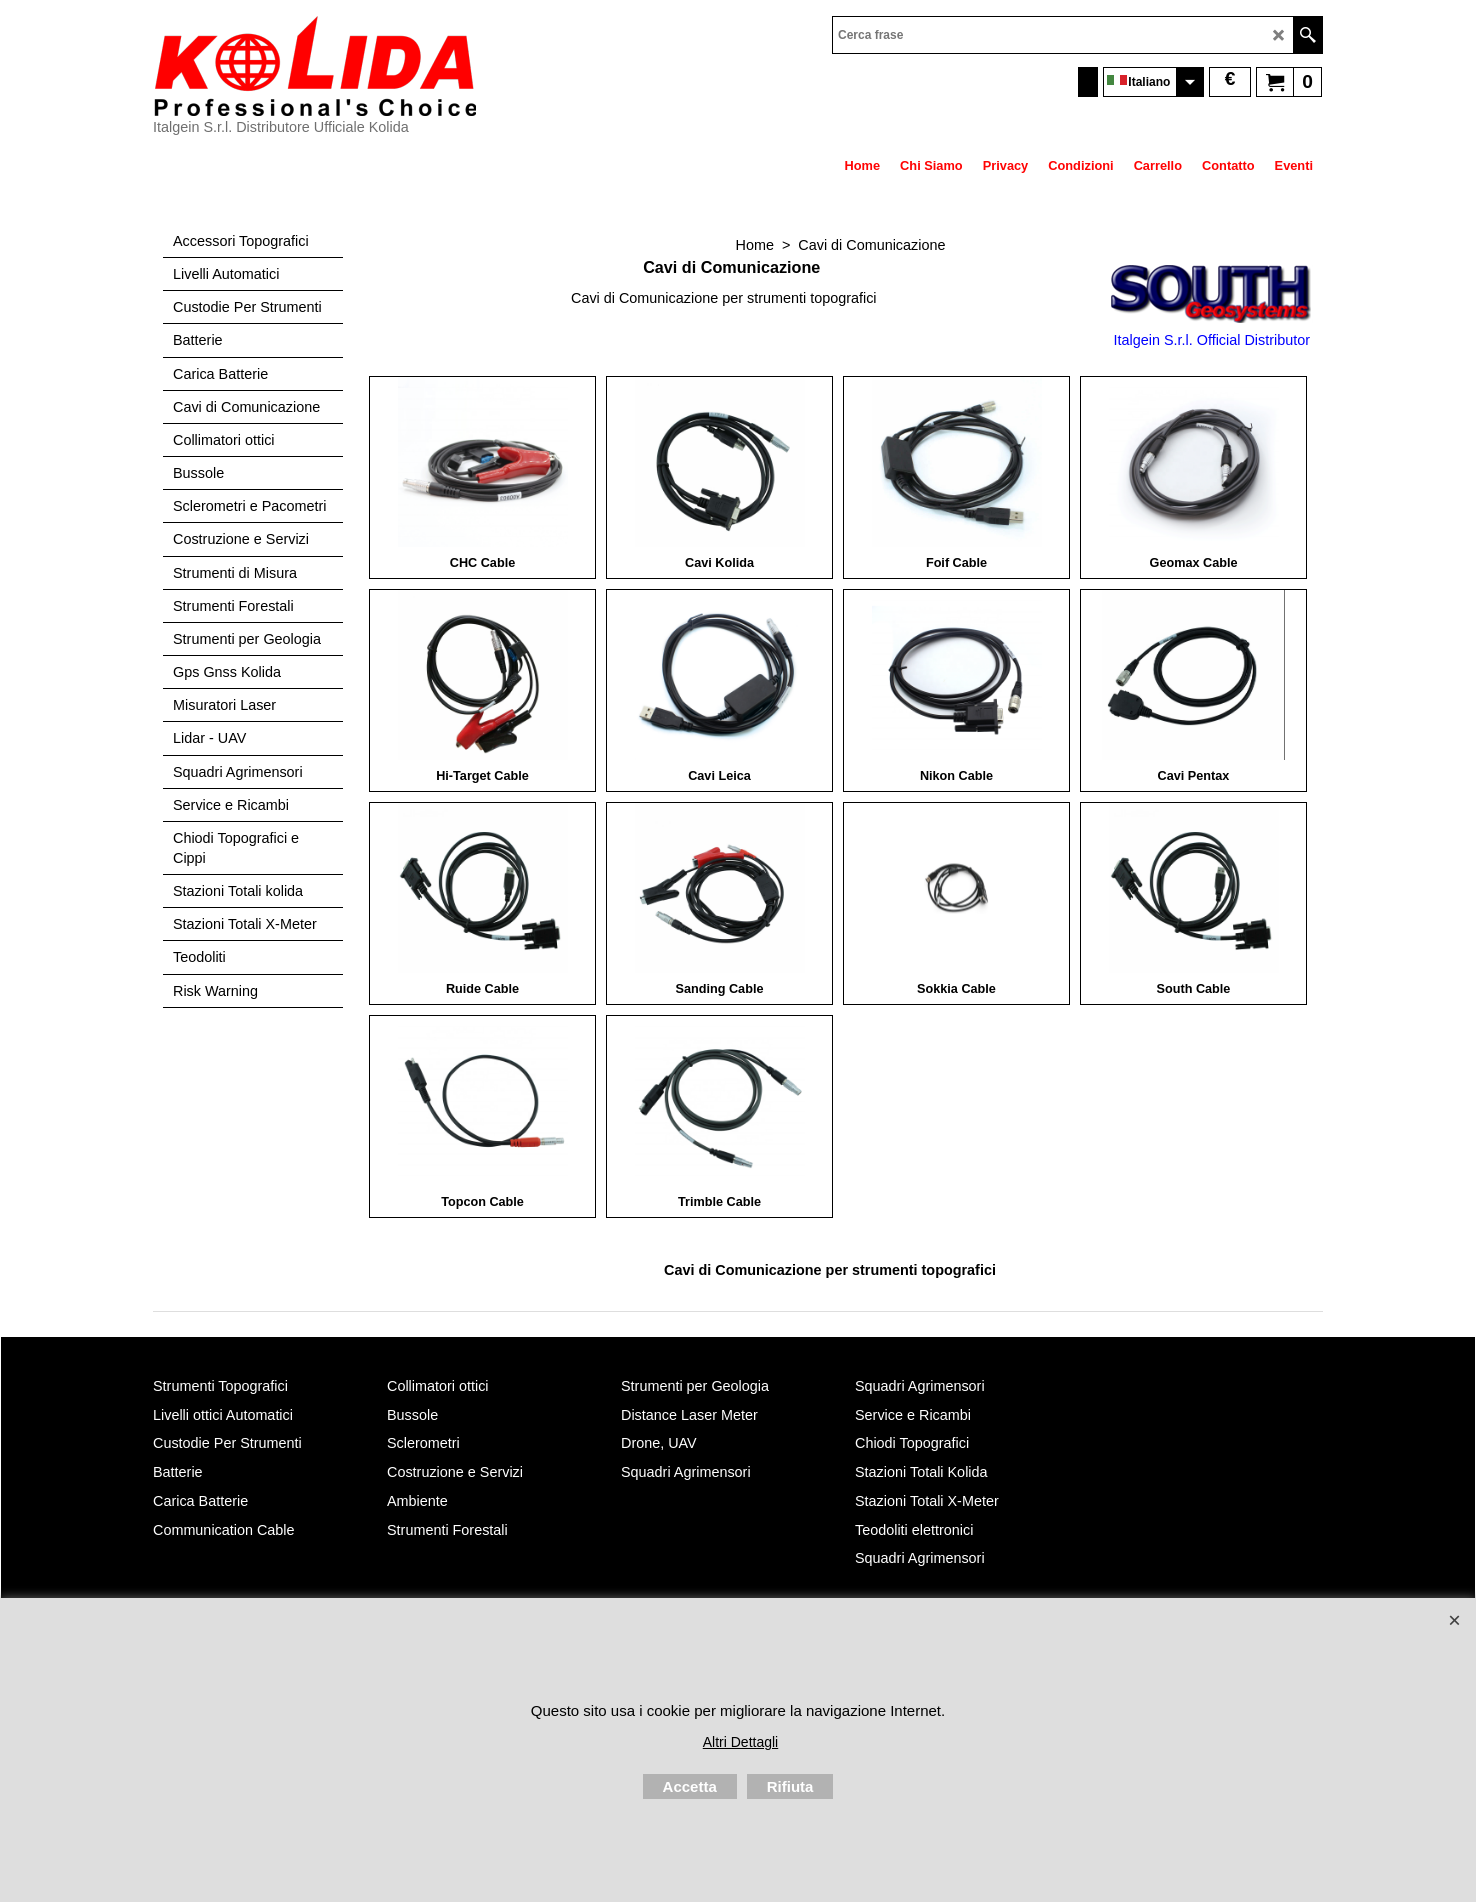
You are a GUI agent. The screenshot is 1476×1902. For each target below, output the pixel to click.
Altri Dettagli (740, 1742)
